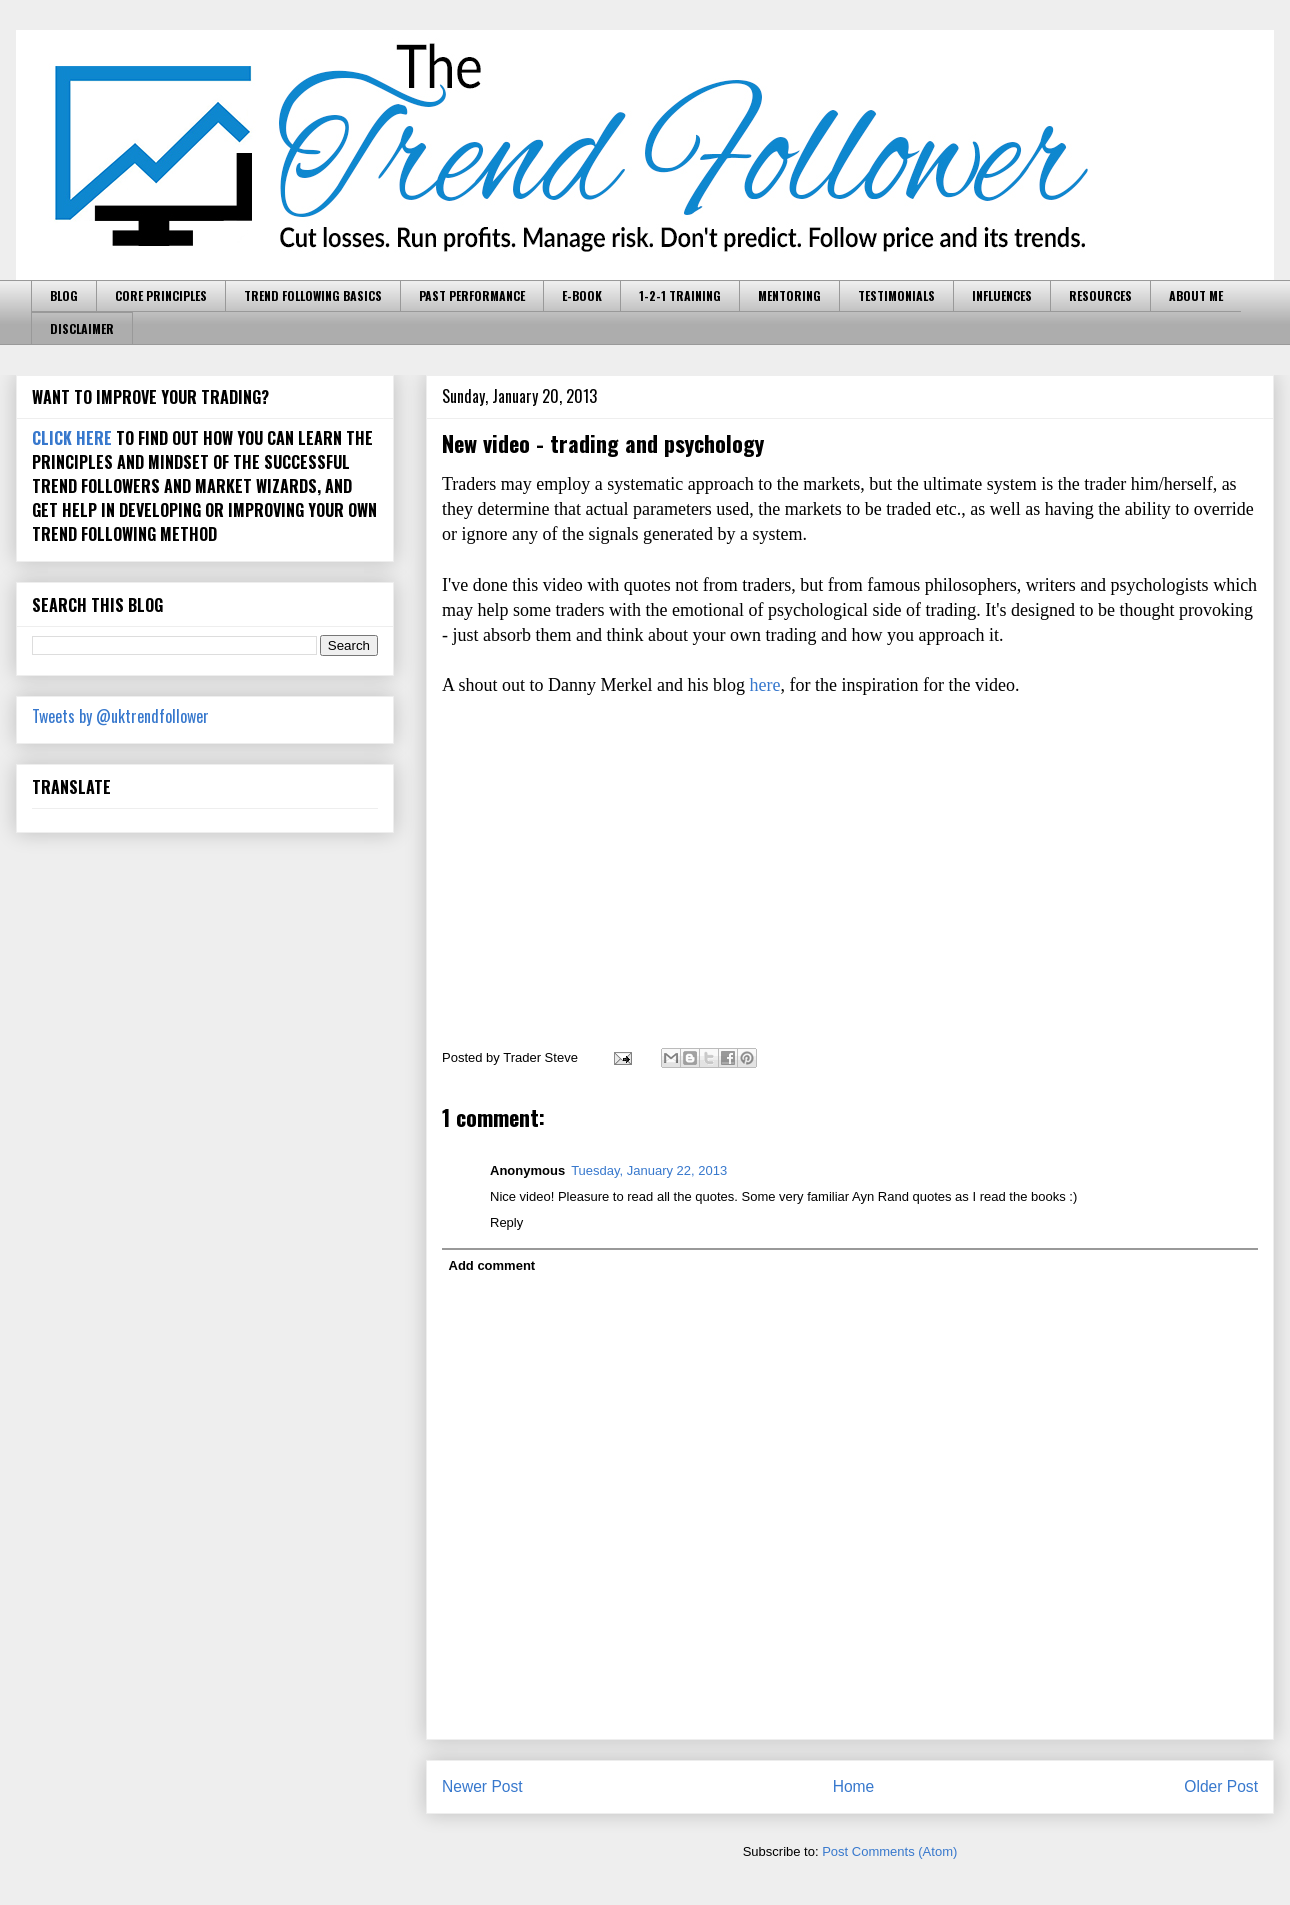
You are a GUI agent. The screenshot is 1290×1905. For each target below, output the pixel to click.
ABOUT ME (1196, 295)
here (764, 685)
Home (854, 1786)
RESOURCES (1100, 295)
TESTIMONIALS (896, 295)
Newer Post (482, 1786)
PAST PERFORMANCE (472, 295)
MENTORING (789, 295)
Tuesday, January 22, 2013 (649, 1170)
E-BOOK (582, 295)
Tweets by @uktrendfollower (120, 716)
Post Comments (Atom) (889, 1851)
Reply (506, 1222)
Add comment (492, 1265)
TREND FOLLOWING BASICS (313, 295)
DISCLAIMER (82, 328)
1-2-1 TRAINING (680, 295)
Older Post (1221, 1786)
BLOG (64, 295)
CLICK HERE (72, 438)
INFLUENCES (1002, 295)
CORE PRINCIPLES (161, 295)
